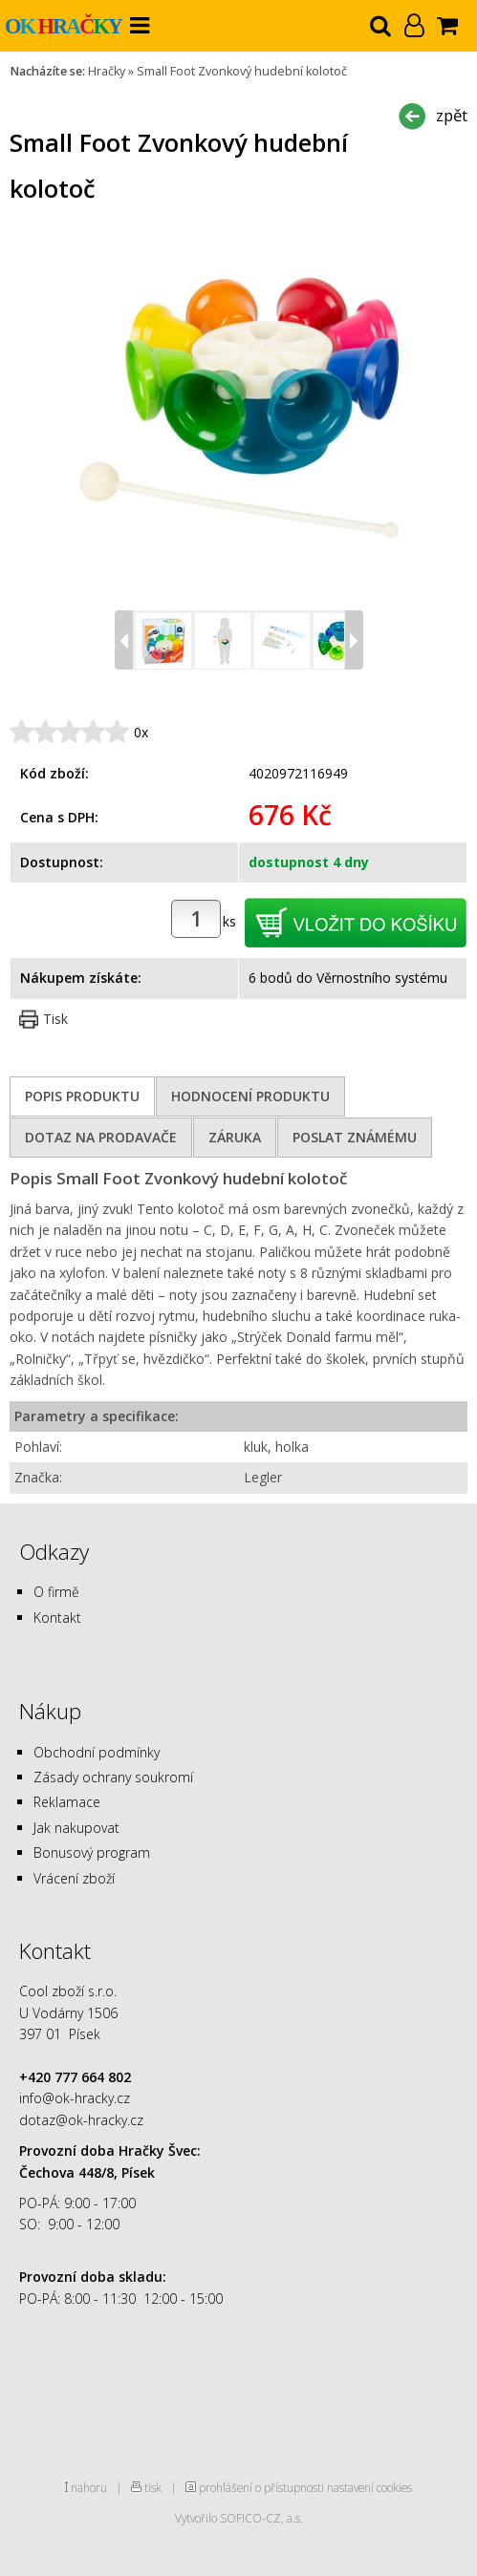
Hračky (106, 71)
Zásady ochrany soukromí (113, 1777)
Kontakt (57, 1617)
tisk (153, 2487)
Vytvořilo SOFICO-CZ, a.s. (239, 2517)
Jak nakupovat (76, 1828)
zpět (451, 115)
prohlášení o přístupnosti (261, 2487)
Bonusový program (91, 1852)
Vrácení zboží (74, 1878)
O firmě (56, 1592)
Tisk (55, 1019)
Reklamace (66, 1802)
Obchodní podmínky (96, 1752)
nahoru (89, 2487)
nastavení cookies (369, 2487)
